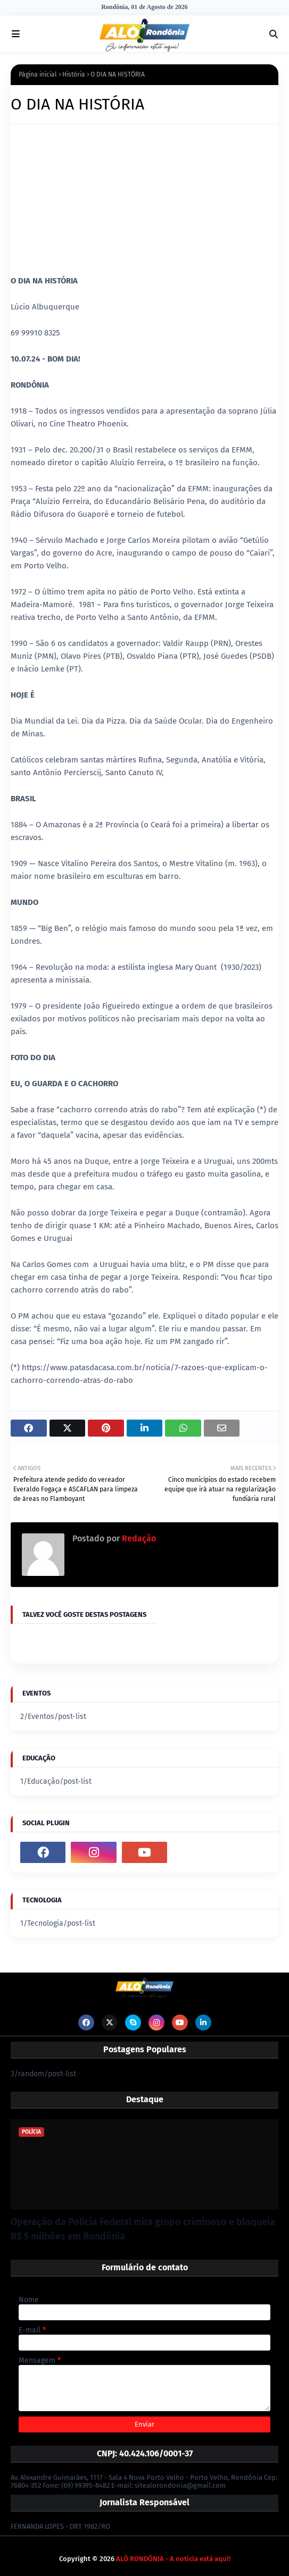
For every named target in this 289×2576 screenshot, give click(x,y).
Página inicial (38, 74)
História (73, 74)
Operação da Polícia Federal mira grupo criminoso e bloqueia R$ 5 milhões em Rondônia (143, 2229)
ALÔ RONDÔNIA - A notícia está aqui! (173, 2559)
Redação (138, 1538)
